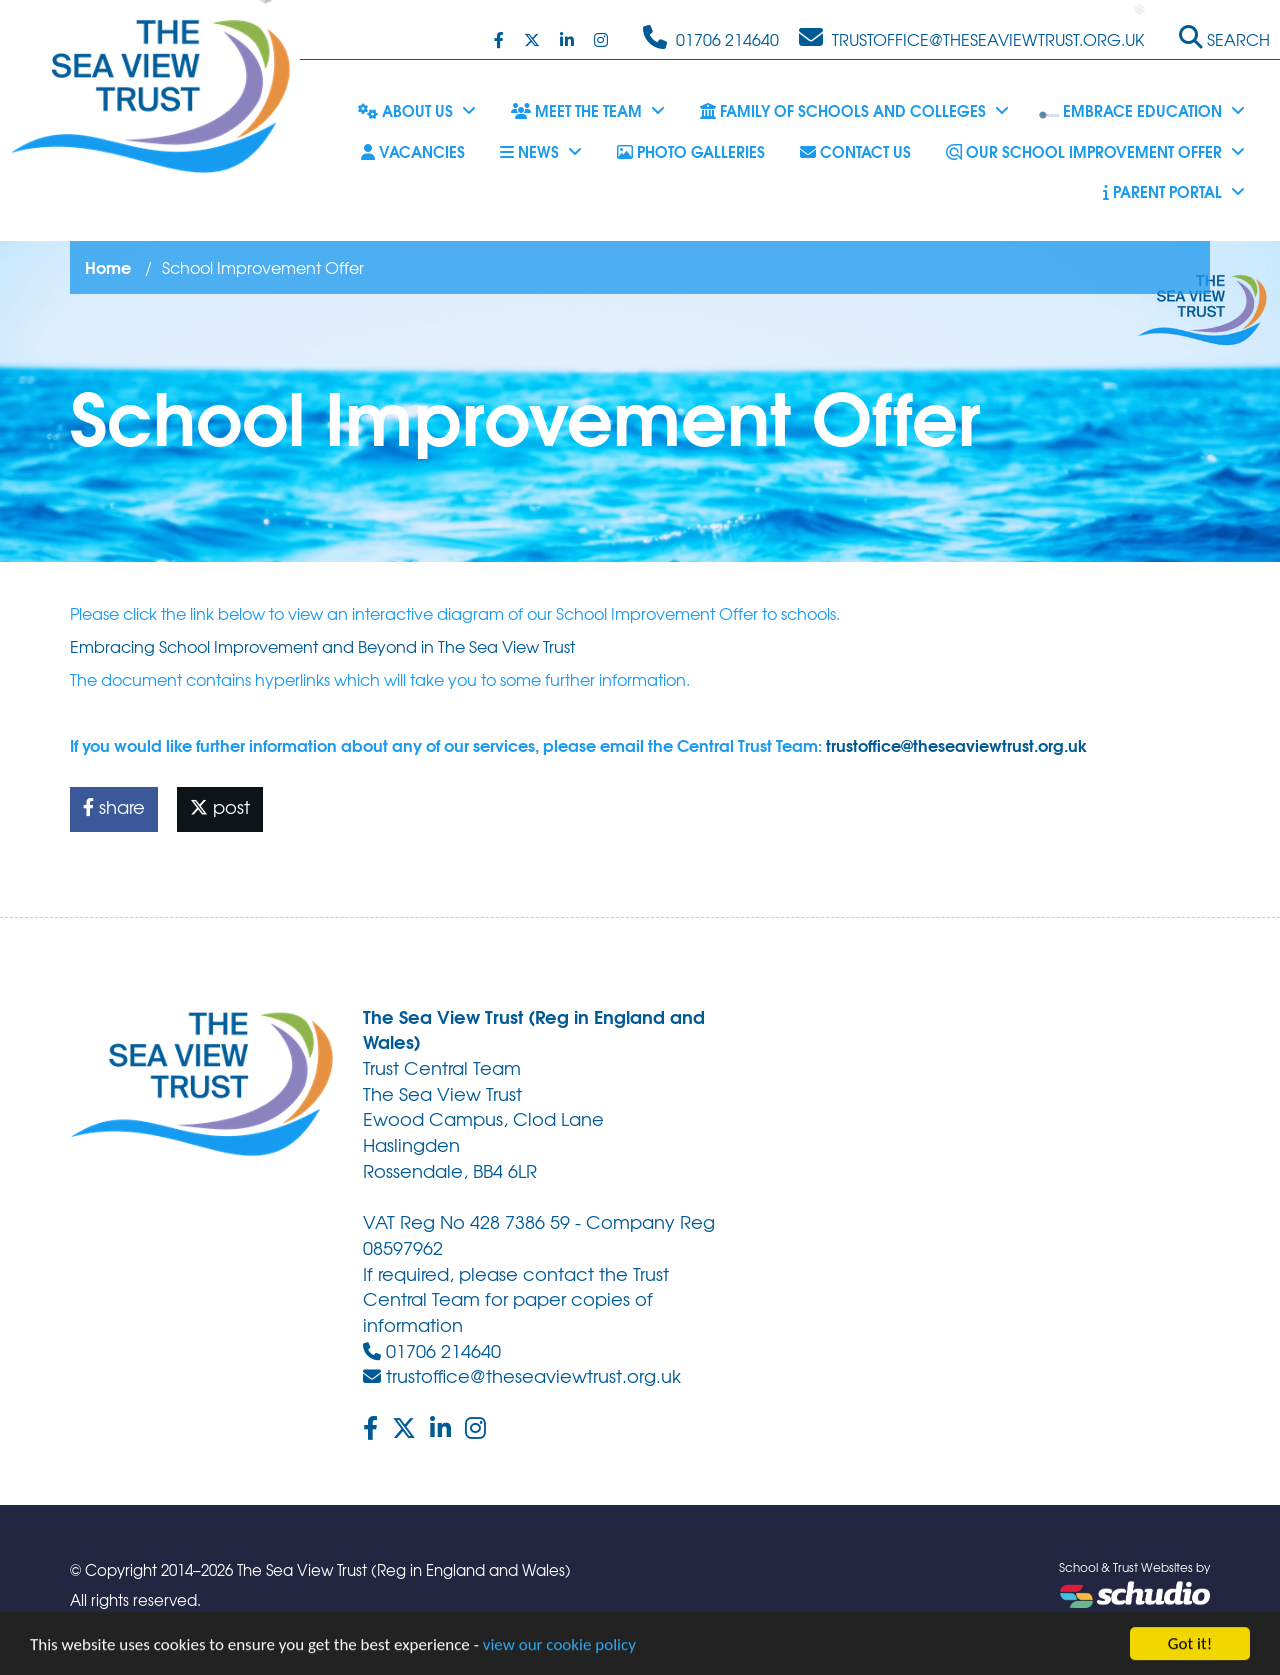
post (220, 806)
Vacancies (413, 151)
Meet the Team (588, 110)
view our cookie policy (559, 1647)
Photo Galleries (691, 151)
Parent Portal (1174, 191)
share (114, 806)
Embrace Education (1142, 110)
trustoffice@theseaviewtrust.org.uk (956, 744)
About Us (417, 110)
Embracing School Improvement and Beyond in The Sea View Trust (322, 646)
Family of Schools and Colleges (854, 110)
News (541, 151)
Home (108, 266)
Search (1224, 38)
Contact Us (855, 151)
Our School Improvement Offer (1095, 151)
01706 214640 (432, 1350)
